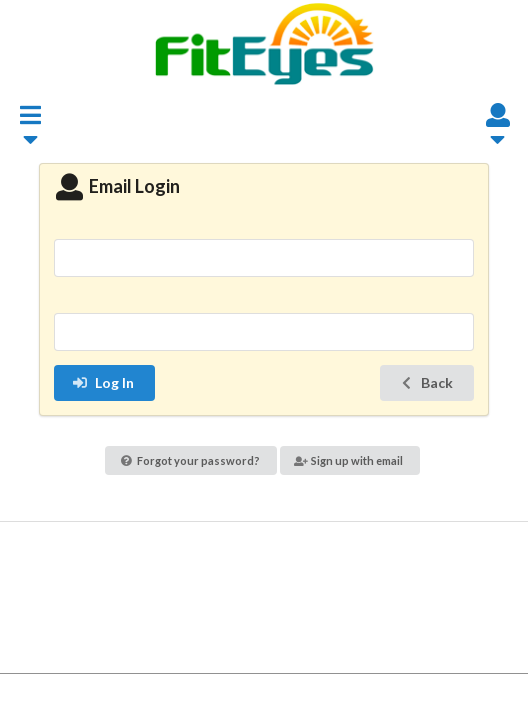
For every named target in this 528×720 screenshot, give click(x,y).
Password (264, 300)
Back (425, 382)
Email (264, 225)
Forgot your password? (190, 460)
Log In (103, 382)
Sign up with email (349, 460)
